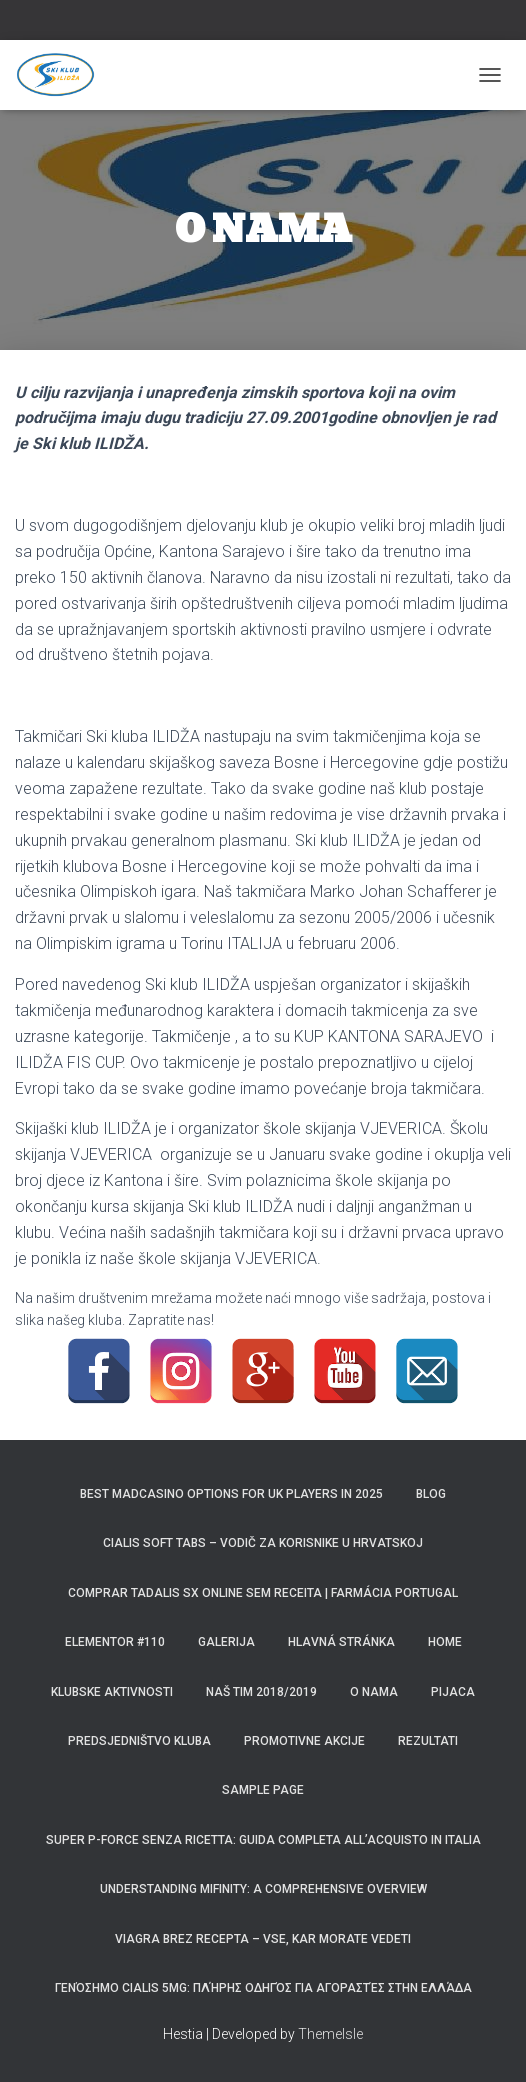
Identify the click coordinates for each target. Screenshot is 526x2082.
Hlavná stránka (341, 1642)
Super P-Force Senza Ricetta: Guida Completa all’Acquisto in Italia (263, 1840)
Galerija (226, 1642)
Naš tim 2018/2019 (261, 1692)
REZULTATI (428, 1741)
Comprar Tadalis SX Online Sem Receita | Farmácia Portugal (263, 1593)
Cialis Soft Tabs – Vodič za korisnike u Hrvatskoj (263, 1543)
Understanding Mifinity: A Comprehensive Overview (263, 1889)
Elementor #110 (115, 1642)
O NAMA (374, 1692)
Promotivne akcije (304, 1741)
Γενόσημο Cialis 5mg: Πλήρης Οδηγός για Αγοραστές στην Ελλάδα (263, 1988)
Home (445, 1642)
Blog (431, 1494)
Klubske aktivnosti (112, 1692)
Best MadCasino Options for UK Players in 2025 (231, 1494)
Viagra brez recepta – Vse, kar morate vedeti (263, 1939)
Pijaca (453, 1692)
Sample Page (263, 1790)
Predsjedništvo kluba (139, 1741)
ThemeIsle (330, 2034)
